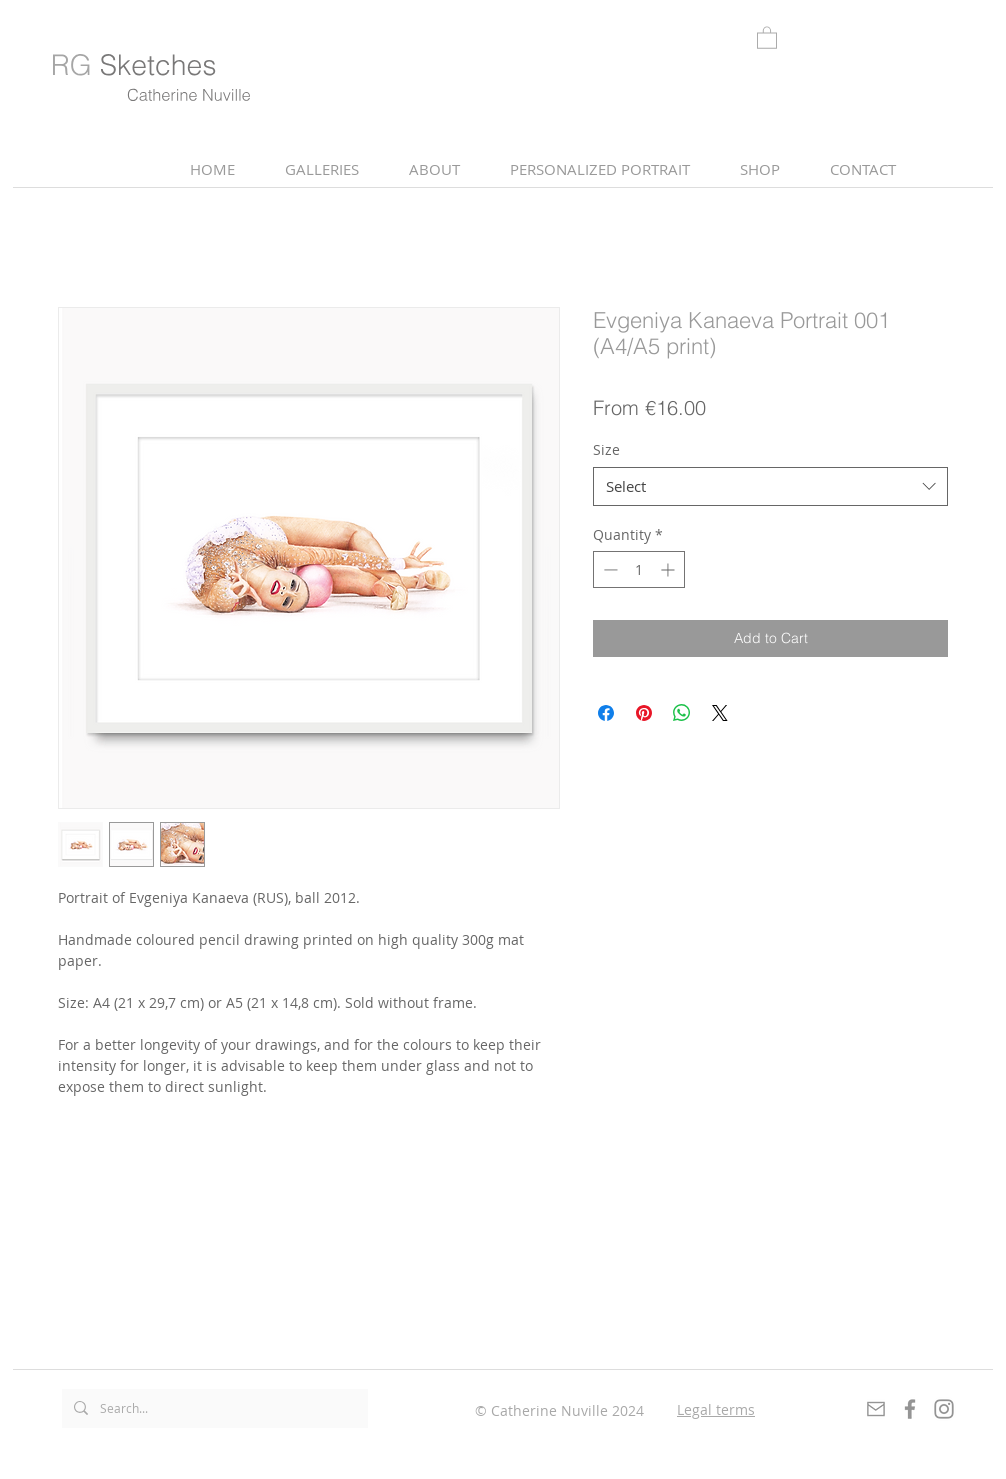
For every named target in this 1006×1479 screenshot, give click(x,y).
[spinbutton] (639, 569)
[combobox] (770, 486)
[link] (767, 37)
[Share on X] (720, 713)
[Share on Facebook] (606, 713)
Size (606, 449)
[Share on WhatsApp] (682, 713)
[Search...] (213, 1408)
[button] (434, 169)
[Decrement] (608, 569)
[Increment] (669, 569)
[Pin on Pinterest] (644, 713)
